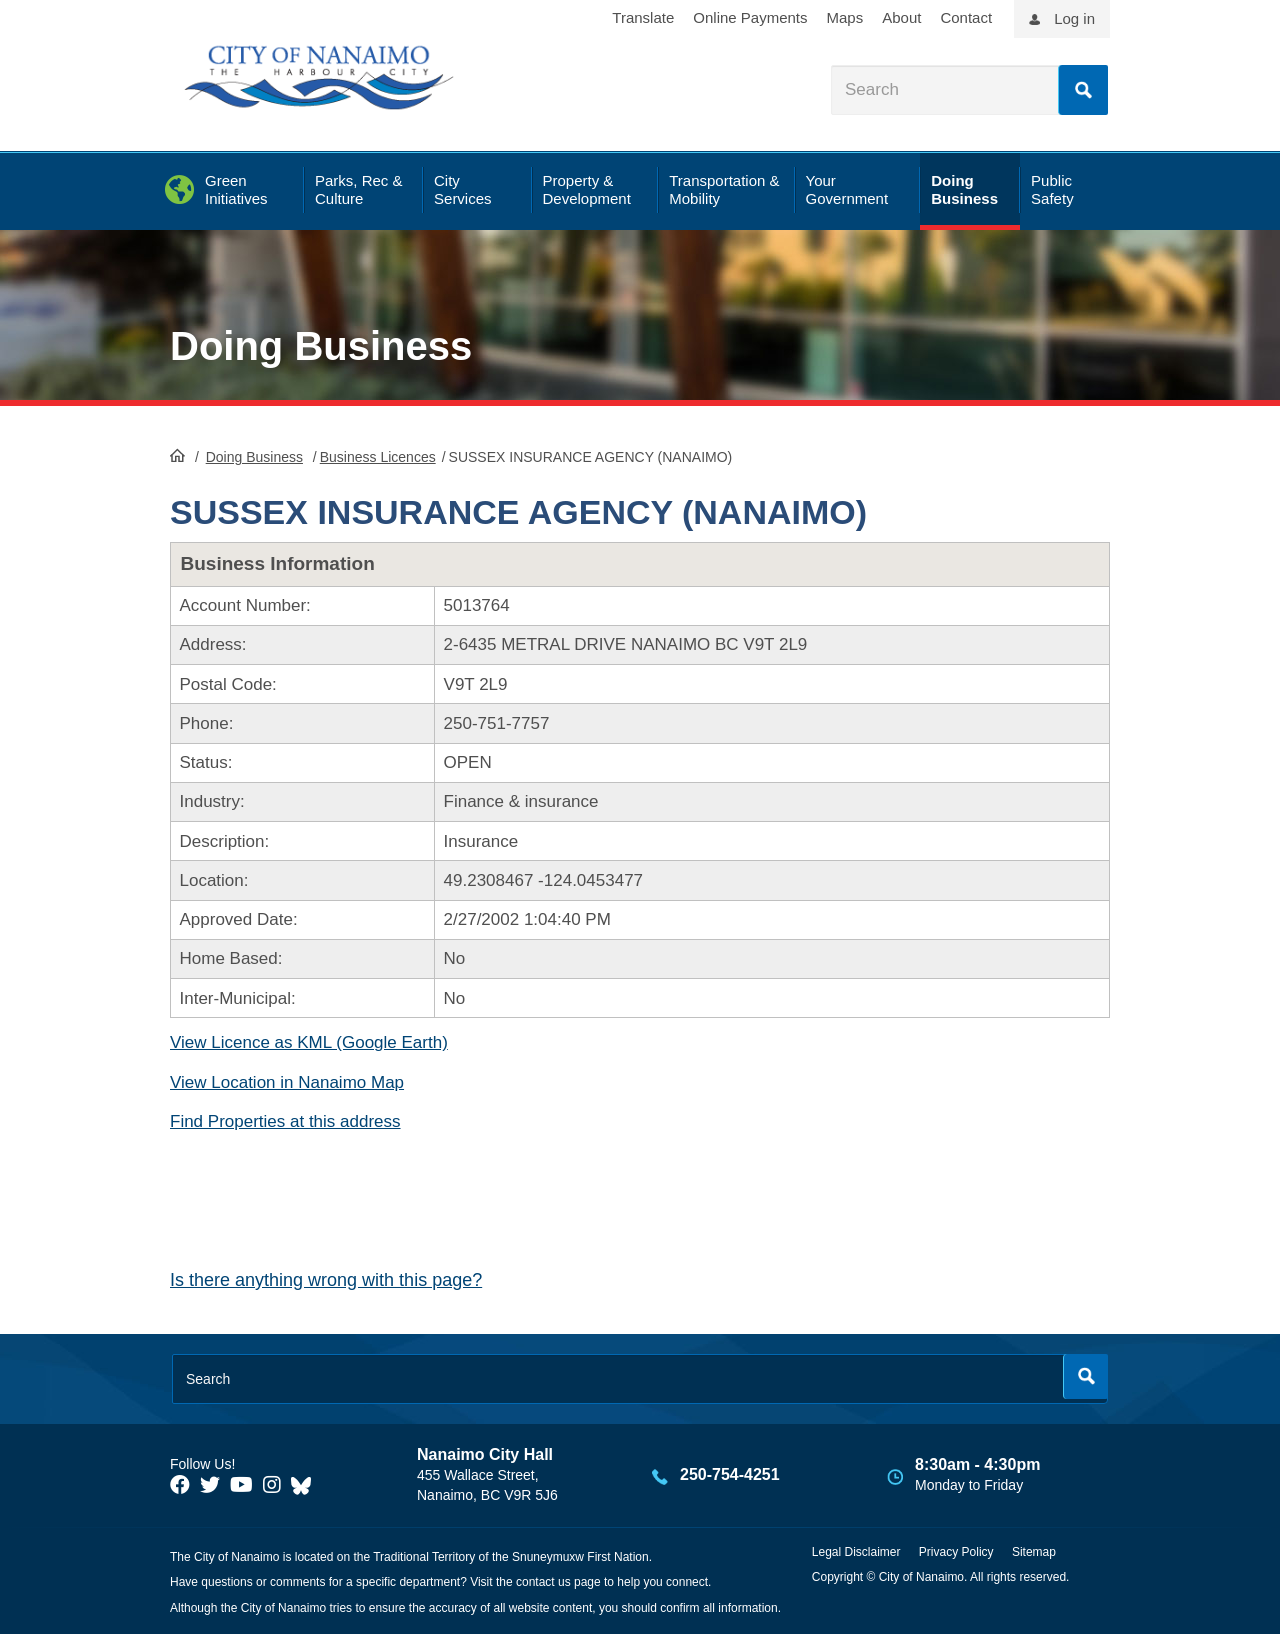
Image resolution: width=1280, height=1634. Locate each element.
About (901, 17)
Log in (1074, 18)
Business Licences (378, 457)
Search (1083, 90)
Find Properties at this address (285, 1121)
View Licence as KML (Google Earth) (309, 1042)
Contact (966, 17)
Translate (643, 17)
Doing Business (321, 346)
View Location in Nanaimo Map (287, 1082)
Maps (845, 17)
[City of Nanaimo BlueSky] (306, 1485)
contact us (543, 1582)
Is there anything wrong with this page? (326, 1280)
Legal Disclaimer (856, 1552)
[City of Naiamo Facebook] (180, 1485)
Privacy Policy (956, 1552)
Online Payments (750, 17)
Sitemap (1034, 1552)
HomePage (177, 455)
